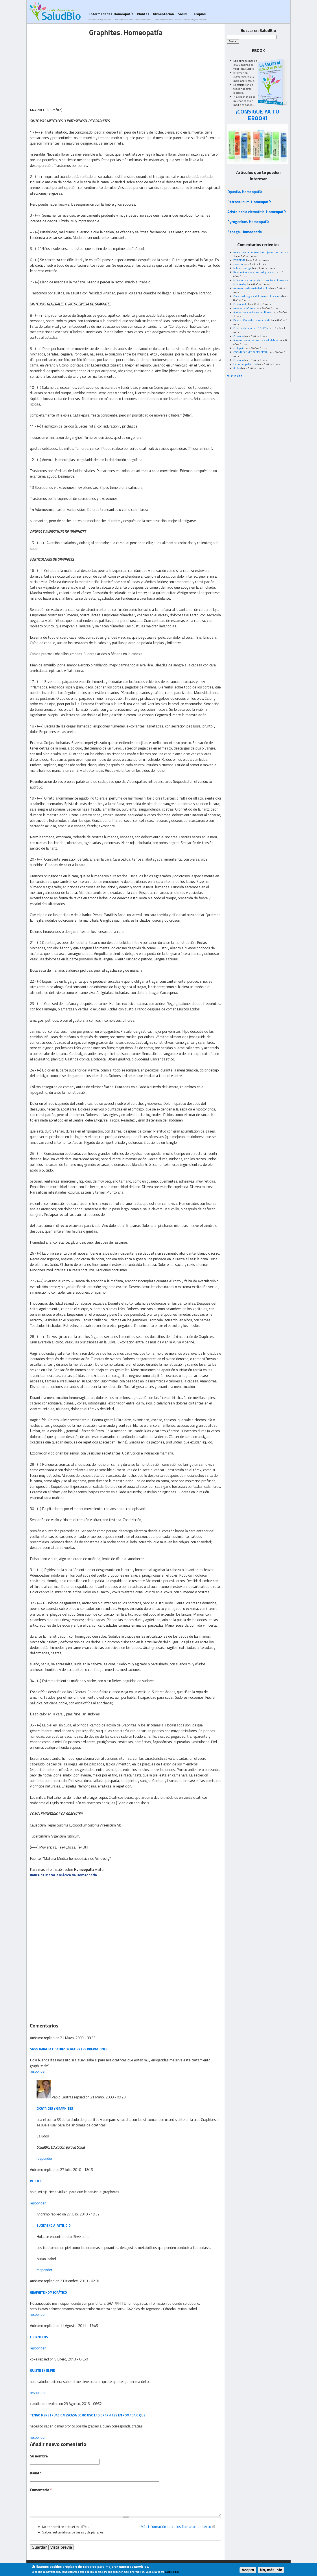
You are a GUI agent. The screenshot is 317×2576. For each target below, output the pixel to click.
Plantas (143, 16)
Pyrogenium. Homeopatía (248, 222)
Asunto (36, 2473)
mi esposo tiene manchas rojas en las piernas (260, 252)
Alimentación (163, 16)
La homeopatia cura (245, 364)
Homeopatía (123, 16)
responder (38, 2071)
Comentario (41, 2490)
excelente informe (244, 308)
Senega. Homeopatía (244, 232)
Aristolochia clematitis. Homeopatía (256, 212)
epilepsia (238, 348)
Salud (182, 16)
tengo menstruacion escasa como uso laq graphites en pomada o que (87, 2415)
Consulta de (240, 304)
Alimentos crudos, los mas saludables (255, 340)
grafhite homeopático (48, 2292)
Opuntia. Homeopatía (244, 192)
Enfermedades (100, 16)
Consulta (238, 336)
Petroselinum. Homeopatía (249, 202)
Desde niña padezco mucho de (251, 320)
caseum (238, 264)
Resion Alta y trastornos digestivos (254, 272)
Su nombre (39, 2456)
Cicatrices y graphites (55, 2108)
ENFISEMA (239, 260)
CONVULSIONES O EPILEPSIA (250, 352)
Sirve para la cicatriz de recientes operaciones (69, 2049)
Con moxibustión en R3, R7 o (250, 328)
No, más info (271, 2570)
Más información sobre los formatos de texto (175, 2527)
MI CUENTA (234, 376)
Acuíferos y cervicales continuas (252, 312)
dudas (237, 368)
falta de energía (242, 268)
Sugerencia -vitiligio (54, 2225)
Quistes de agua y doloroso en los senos (257, 296)
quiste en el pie (42, 2370)
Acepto (247, 2570)
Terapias (198, 16)
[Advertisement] (67, 69)
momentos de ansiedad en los (251, 288)
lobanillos (39, 2337)
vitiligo (36, 2181)
